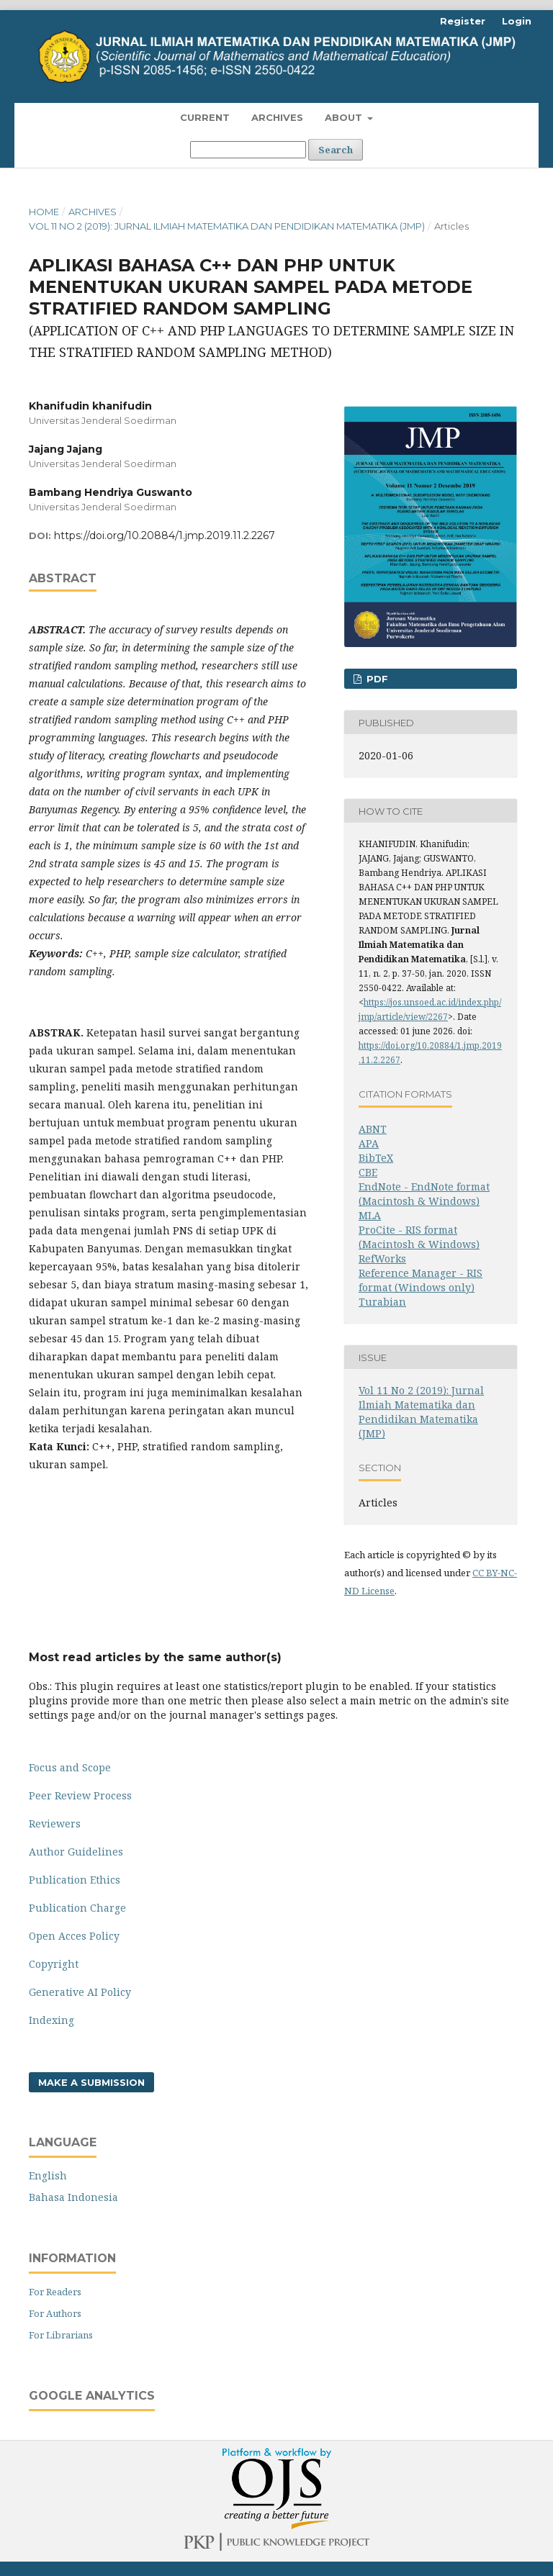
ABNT (373, 1129)
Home (44, 211)
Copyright (53, 1964)
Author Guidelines (76, 1851)
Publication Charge (77, 1908)
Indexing (51, 2020)
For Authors (55, 2313)
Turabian (382, 1302)
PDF (376, 678)
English (48, 2175)
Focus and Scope (70, 1767)
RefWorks (382, 1258)
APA (369, 1143)
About (345, 117)
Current (205, 117)
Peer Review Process (80, 1795)
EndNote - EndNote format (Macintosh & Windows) (424, 1194)
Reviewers (55, 1823)
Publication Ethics (74, 1879)
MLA (370, 1215)
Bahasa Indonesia (73, 2197)
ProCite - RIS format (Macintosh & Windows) (419, 1237)
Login (516, 21)
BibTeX (376, 1158)
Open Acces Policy (74, 1936)
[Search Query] (248, 149)
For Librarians (61, 2334)
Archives (277, 117)
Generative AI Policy (80, 1992)
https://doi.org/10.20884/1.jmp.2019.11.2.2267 (164, 535)
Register (462, 21)
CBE (368, 1172)
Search (335, 149)
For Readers (55, 2291)
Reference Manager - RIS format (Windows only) (420, 1280)
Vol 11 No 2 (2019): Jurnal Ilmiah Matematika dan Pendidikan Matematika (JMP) (227, 226)
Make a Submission (91, 2082)
